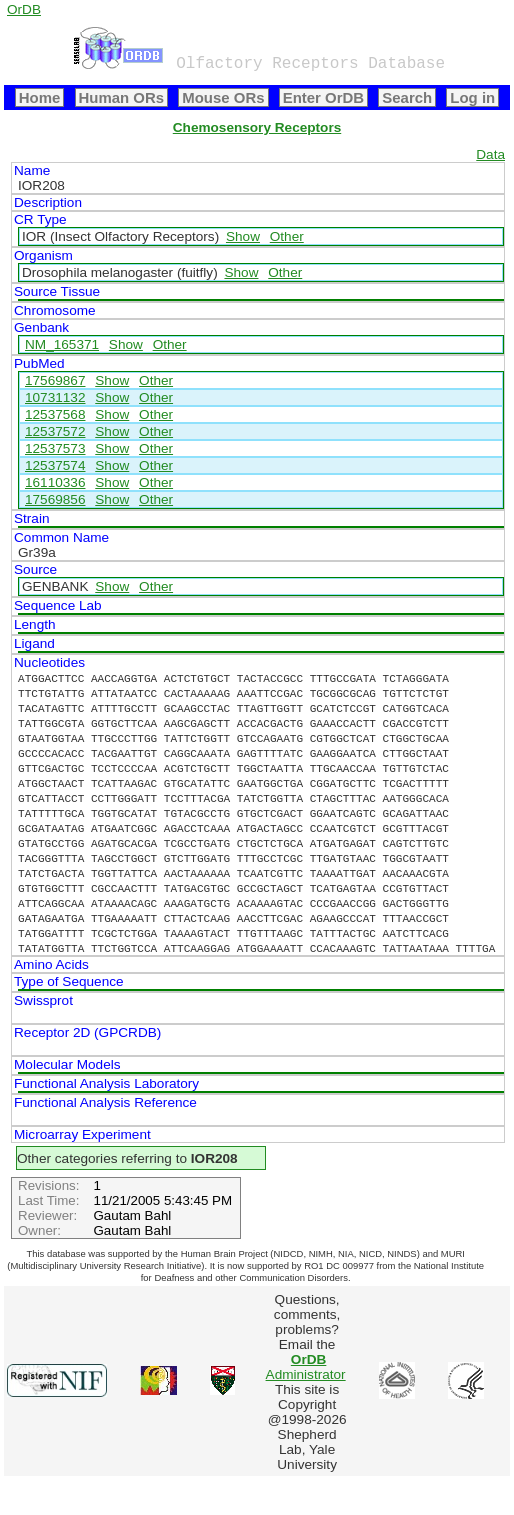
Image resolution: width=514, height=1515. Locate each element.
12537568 (55, 414)
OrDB (24, 9)
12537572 (55, 431)
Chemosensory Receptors (257, 127)
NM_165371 (62, 344)
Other (287, 236)
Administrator (306, 1367)
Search (407, 97)
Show (243, 236)
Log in (472, 97)
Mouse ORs (223, 97)
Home (40, 97)
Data (490, 154)
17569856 (55, 499)
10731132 (55, 397)
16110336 (55, 482)
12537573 (55, 448)
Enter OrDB (323, 97)
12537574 (55, 465)
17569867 (55, 380)
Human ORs (122, 97)
